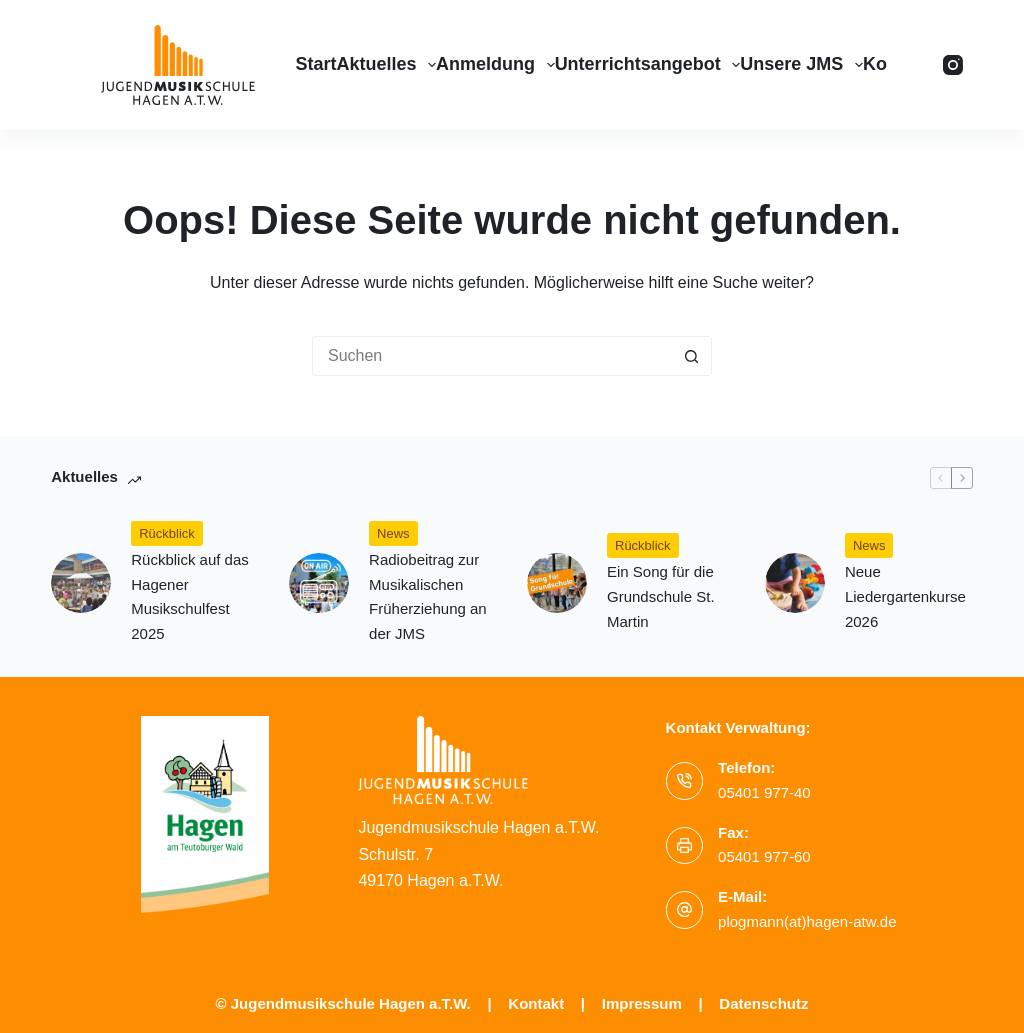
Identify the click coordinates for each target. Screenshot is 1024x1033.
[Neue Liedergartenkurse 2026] (795, 583)
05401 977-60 (764, 856)
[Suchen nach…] (492, 356)
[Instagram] (953, 65)
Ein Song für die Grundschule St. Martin (661, 596)
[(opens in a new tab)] (319, 583)
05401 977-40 (764, 792)
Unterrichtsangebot (648, 65)
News (393, 533)
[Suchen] (915, 65)
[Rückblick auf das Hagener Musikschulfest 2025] (81, 583)
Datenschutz (763, 1003)
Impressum (642, 1003)
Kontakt (536, 1003)
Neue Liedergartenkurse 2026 (905, 596)
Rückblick (167, 533)
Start (315, 64)
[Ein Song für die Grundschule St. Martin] (557, 583)
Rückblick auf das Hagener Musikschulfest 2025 (190, 596)
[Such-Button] (692, 356)
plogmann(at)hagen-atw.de (807, 921)
